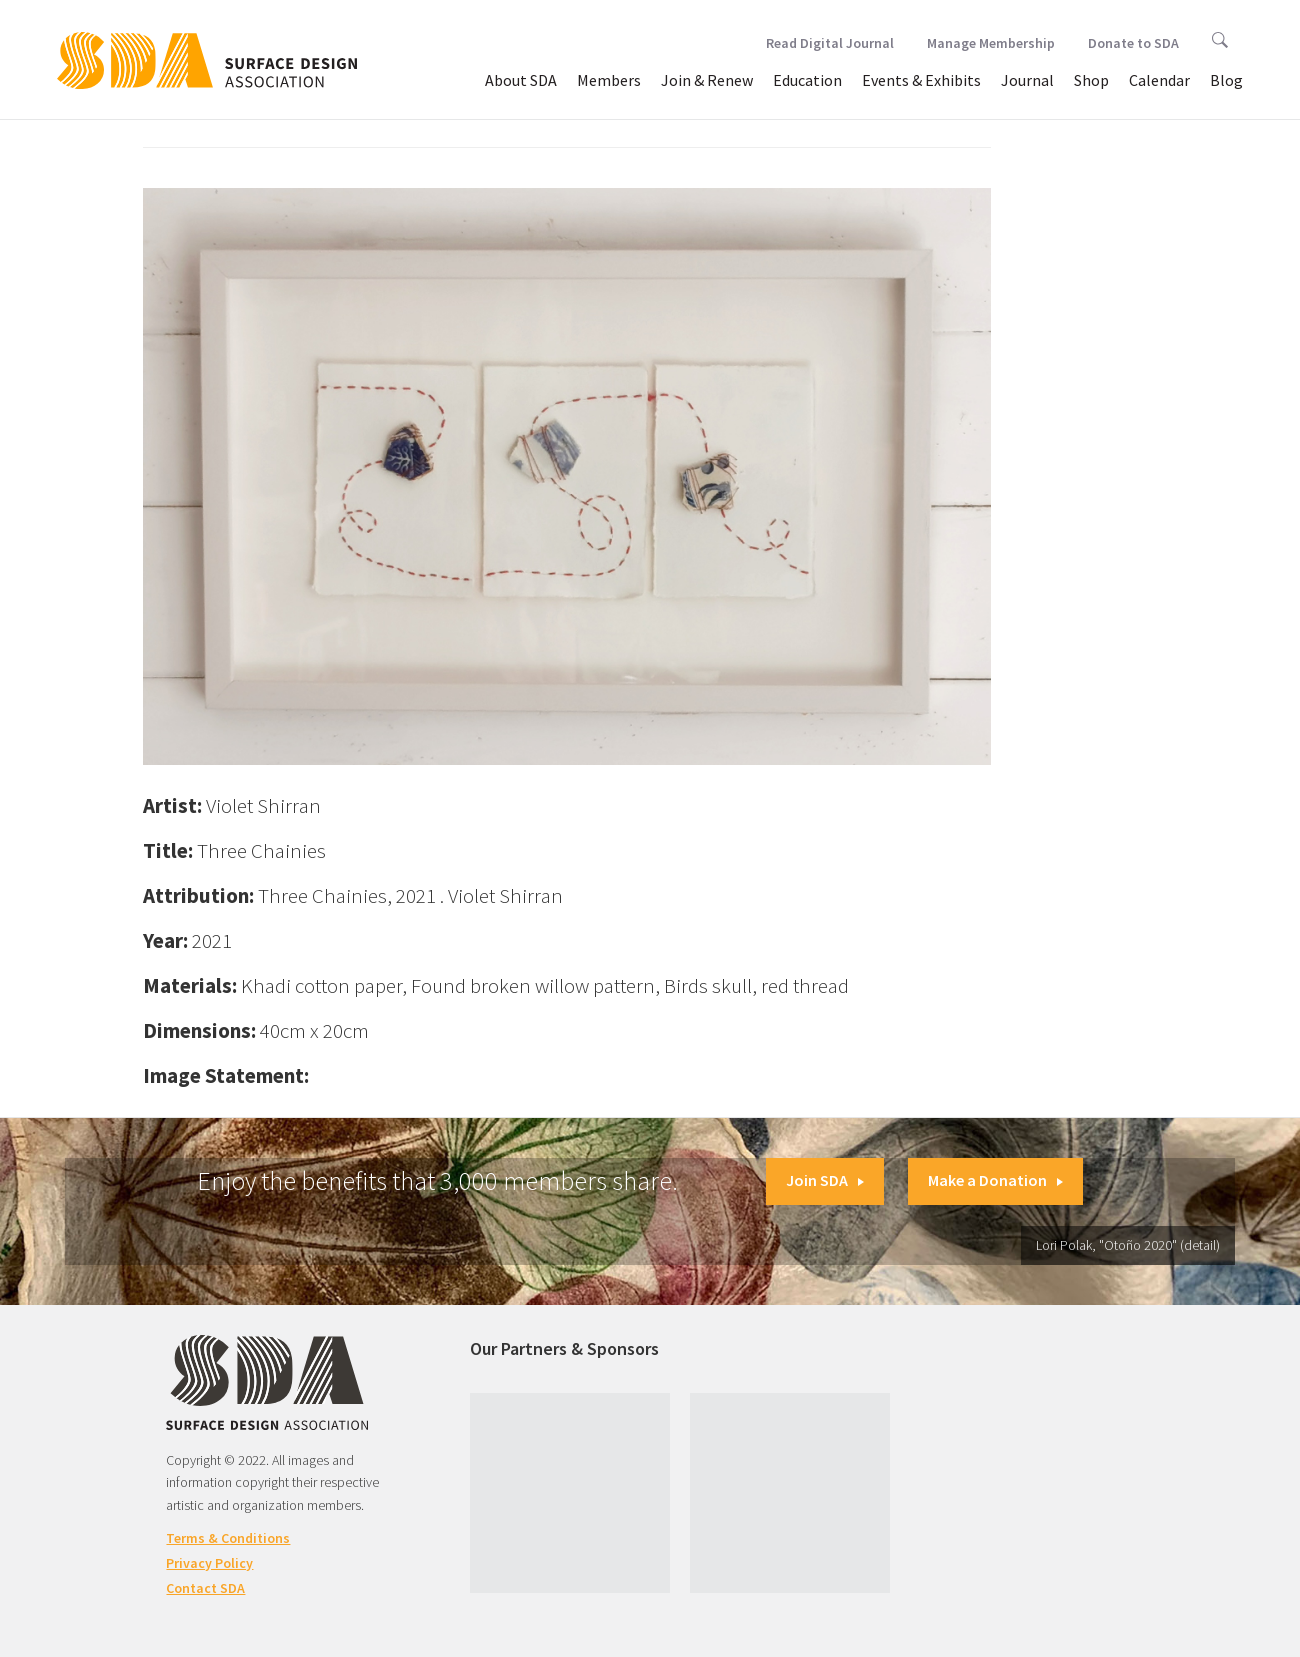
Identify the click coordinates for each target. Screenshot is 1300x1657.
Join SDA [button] (825, 1180)
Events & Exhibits (921, 80)
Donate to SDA (1133, 43)
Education (807, 80)
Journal (1027, 80)
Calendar (1159, 80)
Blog (1226, 80)
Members (609, 80)
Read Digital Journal (830, 43)
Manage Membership (991, 43)
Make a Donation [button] (995, 1180)
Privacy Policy (209, 1563)
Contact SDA (205, 1588)
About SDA (521, 80)
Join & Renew (707, 80)
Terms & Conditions (228, 1538)
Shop (1091, 80)
